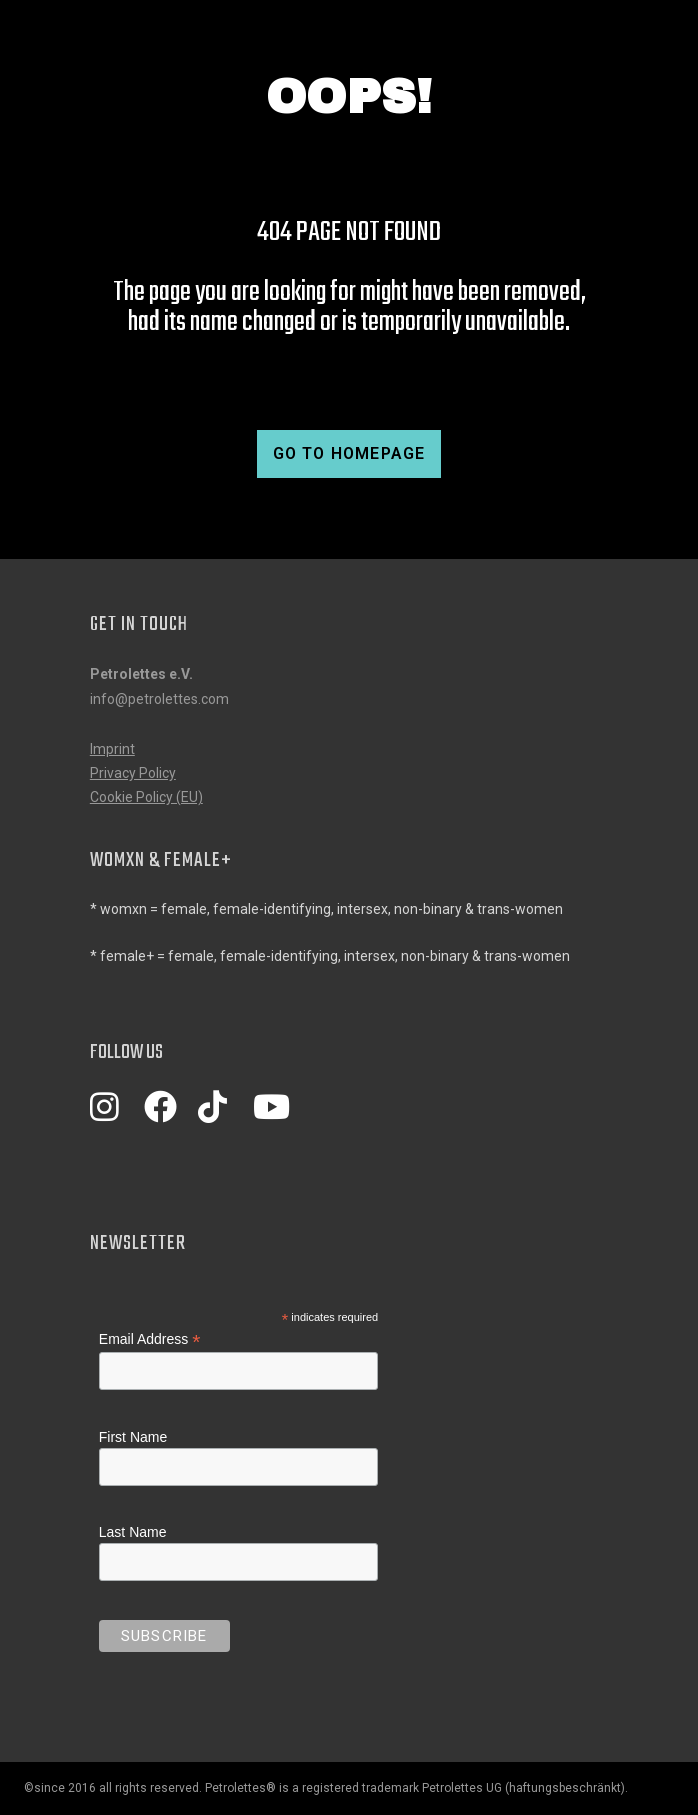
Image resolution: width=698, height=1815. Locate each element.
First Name (133, 1437)
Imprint (112, 749)
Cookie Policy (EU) (146, 797)
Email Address (150, 1339)
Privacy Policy (133, 773)
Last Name (133, 1532)
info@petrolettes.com (159, 699)
